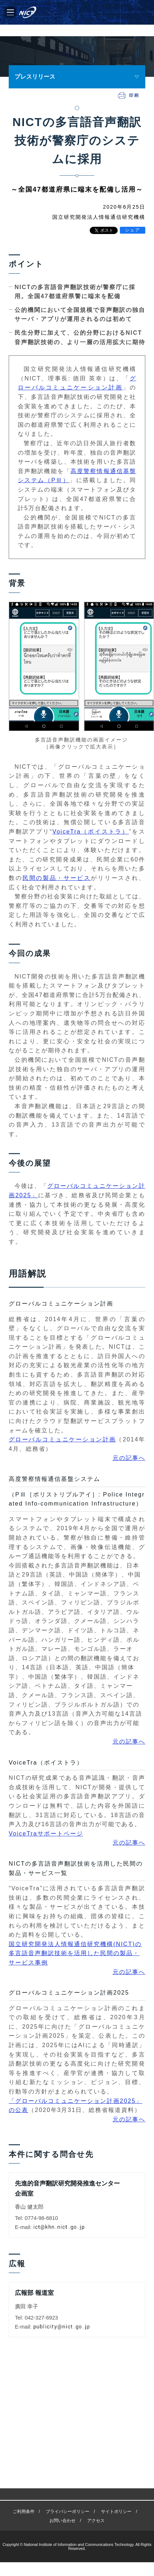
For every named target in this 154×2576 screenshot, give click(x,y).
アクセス (96, 2395)
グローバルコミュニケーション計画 (62, 1439)
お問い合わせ (62, 2395)
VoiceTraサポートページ (46, 1833)
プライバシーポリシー (67, 2386)
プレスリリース (35, 77)
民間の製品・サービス (57, 878)
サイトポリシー (116, 2386)
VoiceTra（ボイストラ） (90, 831)
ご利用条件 (24, 2386)
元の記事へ (129, 1458)
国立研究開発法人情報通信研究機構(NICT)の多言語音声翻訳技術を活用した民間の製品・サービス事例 (75, 1953)
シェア (132, 230)
